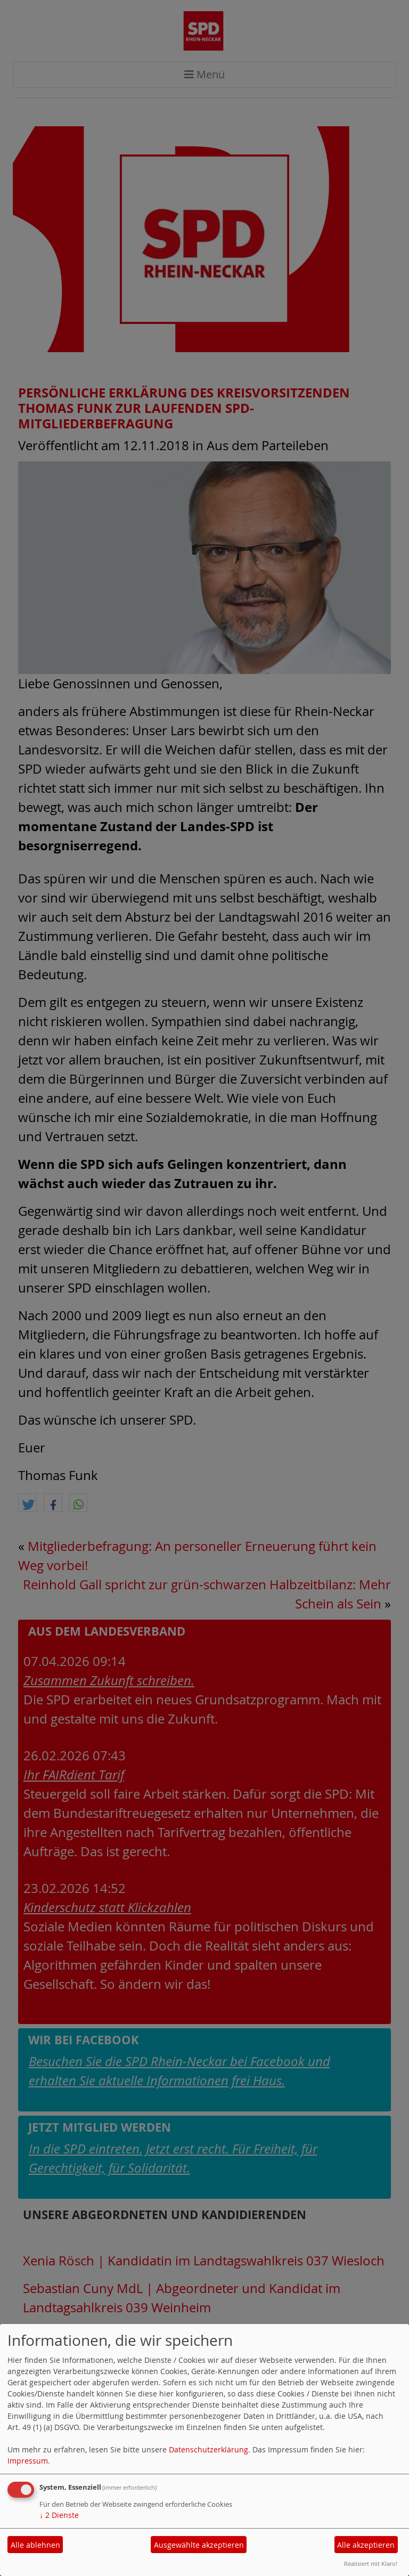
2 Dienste (59, 2515)
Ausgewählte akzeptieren (199, 2545)
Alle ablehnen (35, 2545)
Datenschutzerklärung (208, 2449)
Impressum (27, 2461)
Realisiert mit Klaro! (370, 2563)
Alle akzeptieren (366, 2545)
